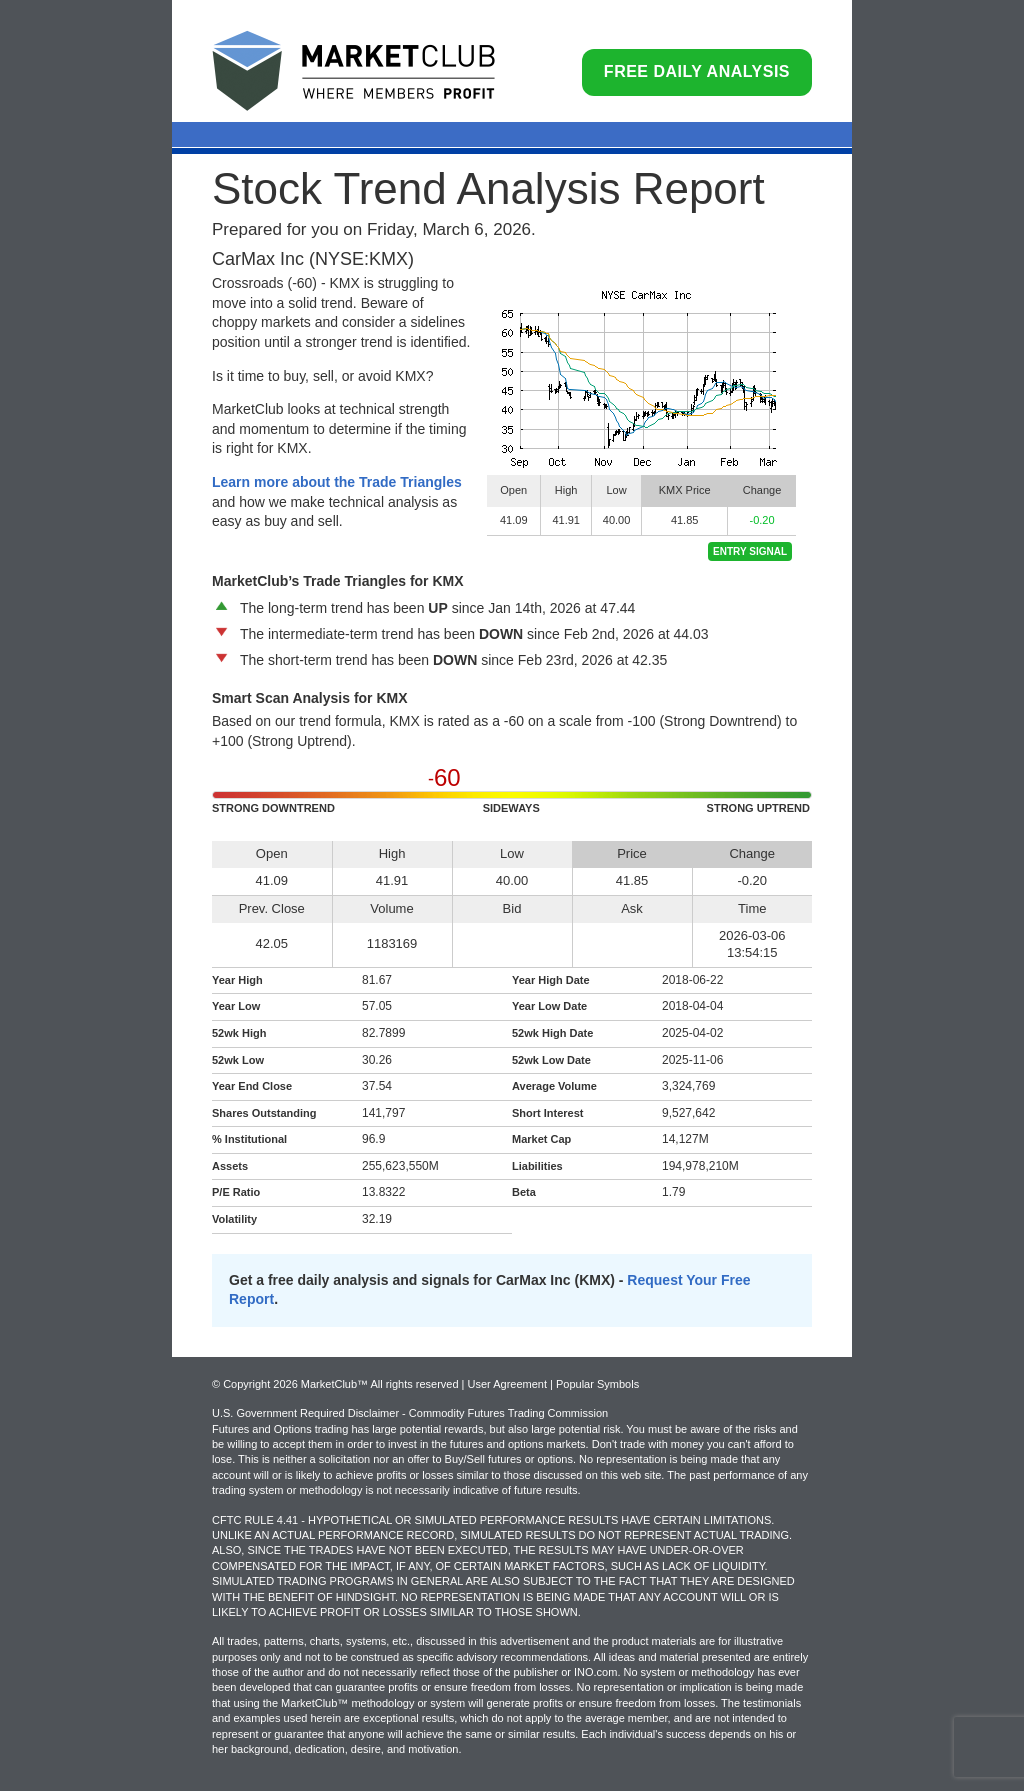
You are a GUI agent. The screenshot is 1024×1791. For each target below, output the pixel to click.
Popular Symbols (597, 1384)
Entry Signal (750, 551)
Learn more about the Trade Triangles (337, 482)
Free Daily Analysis (697, 71)
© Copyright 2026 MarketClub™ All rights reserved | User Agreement (381, 1384)
